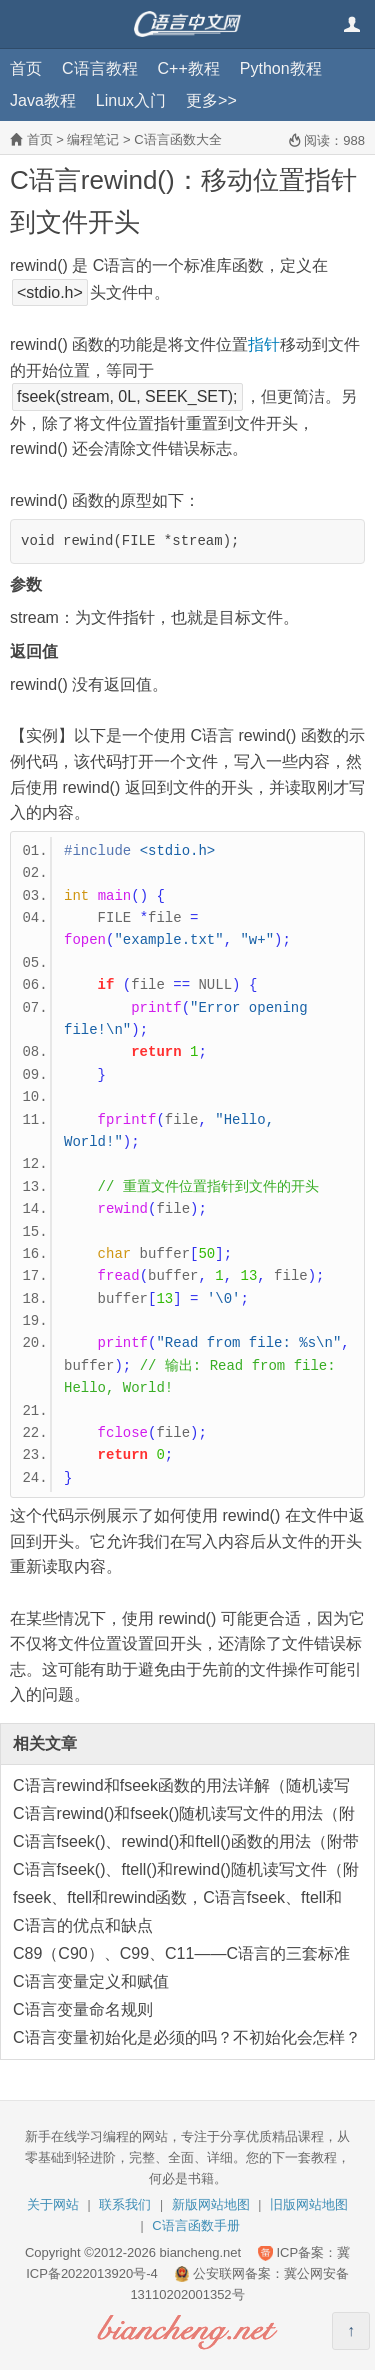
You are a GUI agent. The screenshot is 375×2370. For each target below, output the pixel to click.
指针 (264, 344)
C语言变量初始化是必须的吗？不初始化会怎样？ (187, 2037)
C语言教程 (100, 68)
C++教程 (189, 68)
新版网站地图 (211, 2204)
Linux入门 (131, 100)
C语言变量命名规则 (83, 2009)
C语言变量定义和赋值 (91, 1981)
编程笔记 (93, 139)
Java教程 (43, 100)
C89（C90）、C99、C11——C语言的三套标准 (181, 1953)
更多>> (211, 100)
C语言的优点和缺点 (83, 1925)
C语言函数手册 (195, 2225)
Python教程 (281, 68)
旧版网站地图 (309, 2204)
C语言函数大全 (177, 139)
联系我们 (125, 2204)
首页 (26, 68)
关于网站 (53, 2204)
